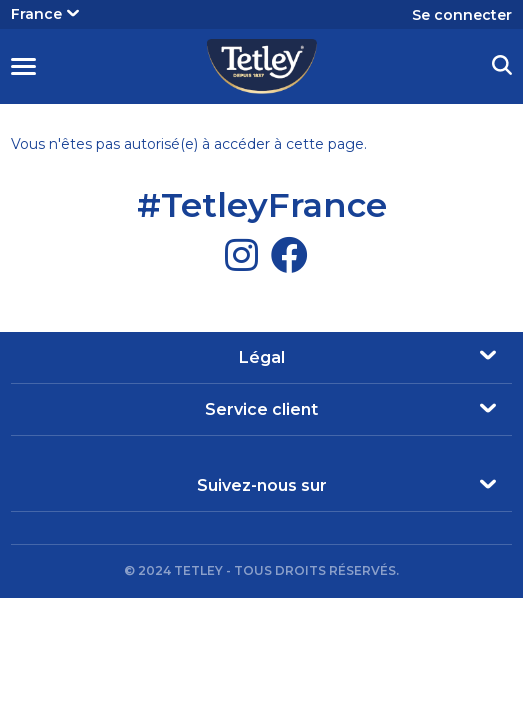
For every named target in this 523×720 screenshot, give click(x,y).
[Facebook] (289, 255)
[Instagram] (241, 255)
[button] (502, 68)
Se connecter (462, 15)
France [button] (45, 14)
